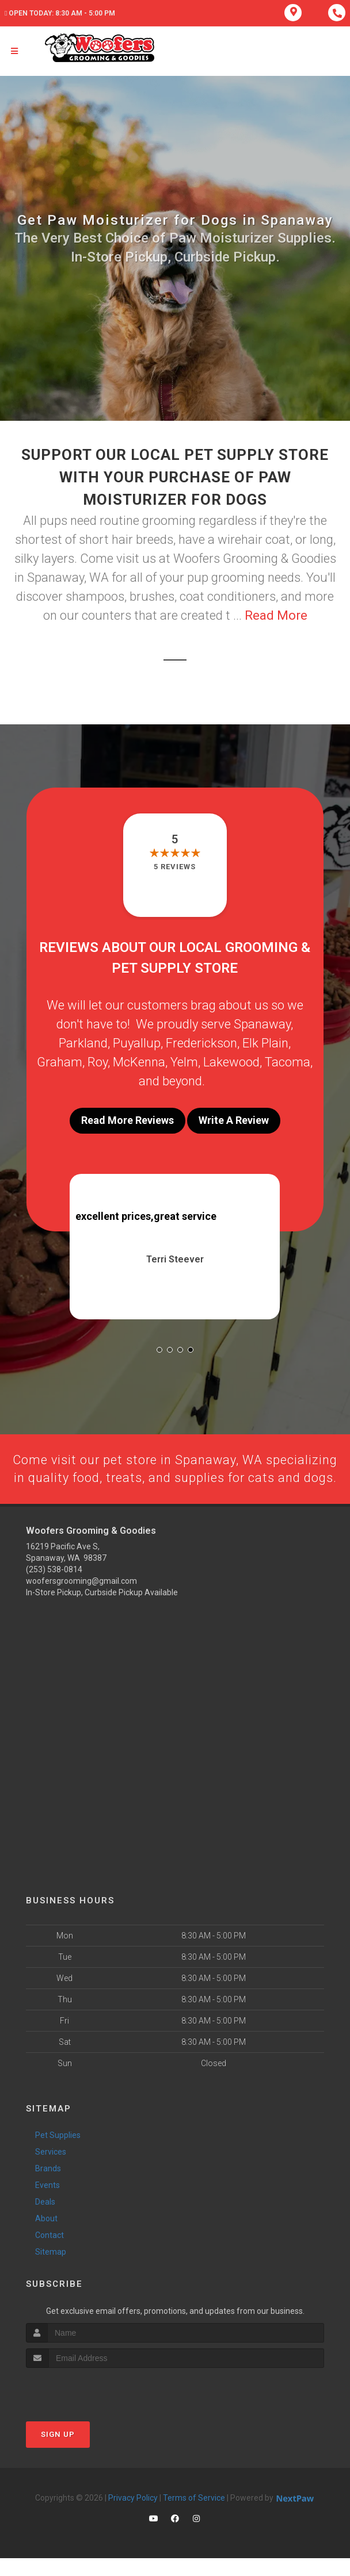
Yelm (184, 1062)
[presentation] (87, 2407)
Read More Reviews (127, 1120)
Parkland (83, 1043)
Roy (98, 1062)
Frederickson (201, 1043)
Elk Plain (265, 1043)
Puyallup (137, 1043)
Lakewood (231, 1062)
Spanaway (262, 1024)
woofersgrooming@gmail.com (81, 1599)
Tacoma (287, 1062)
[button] (159, 1350)
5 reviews (175, 866)
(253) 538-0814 (54, 1587)
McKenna (139, 1062)
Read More (276, 615)
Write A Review (234, 1120)
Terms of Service (194, 2515)
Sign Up (58, 2452)
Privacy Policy (133, 2515)
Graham (59, 1062)
